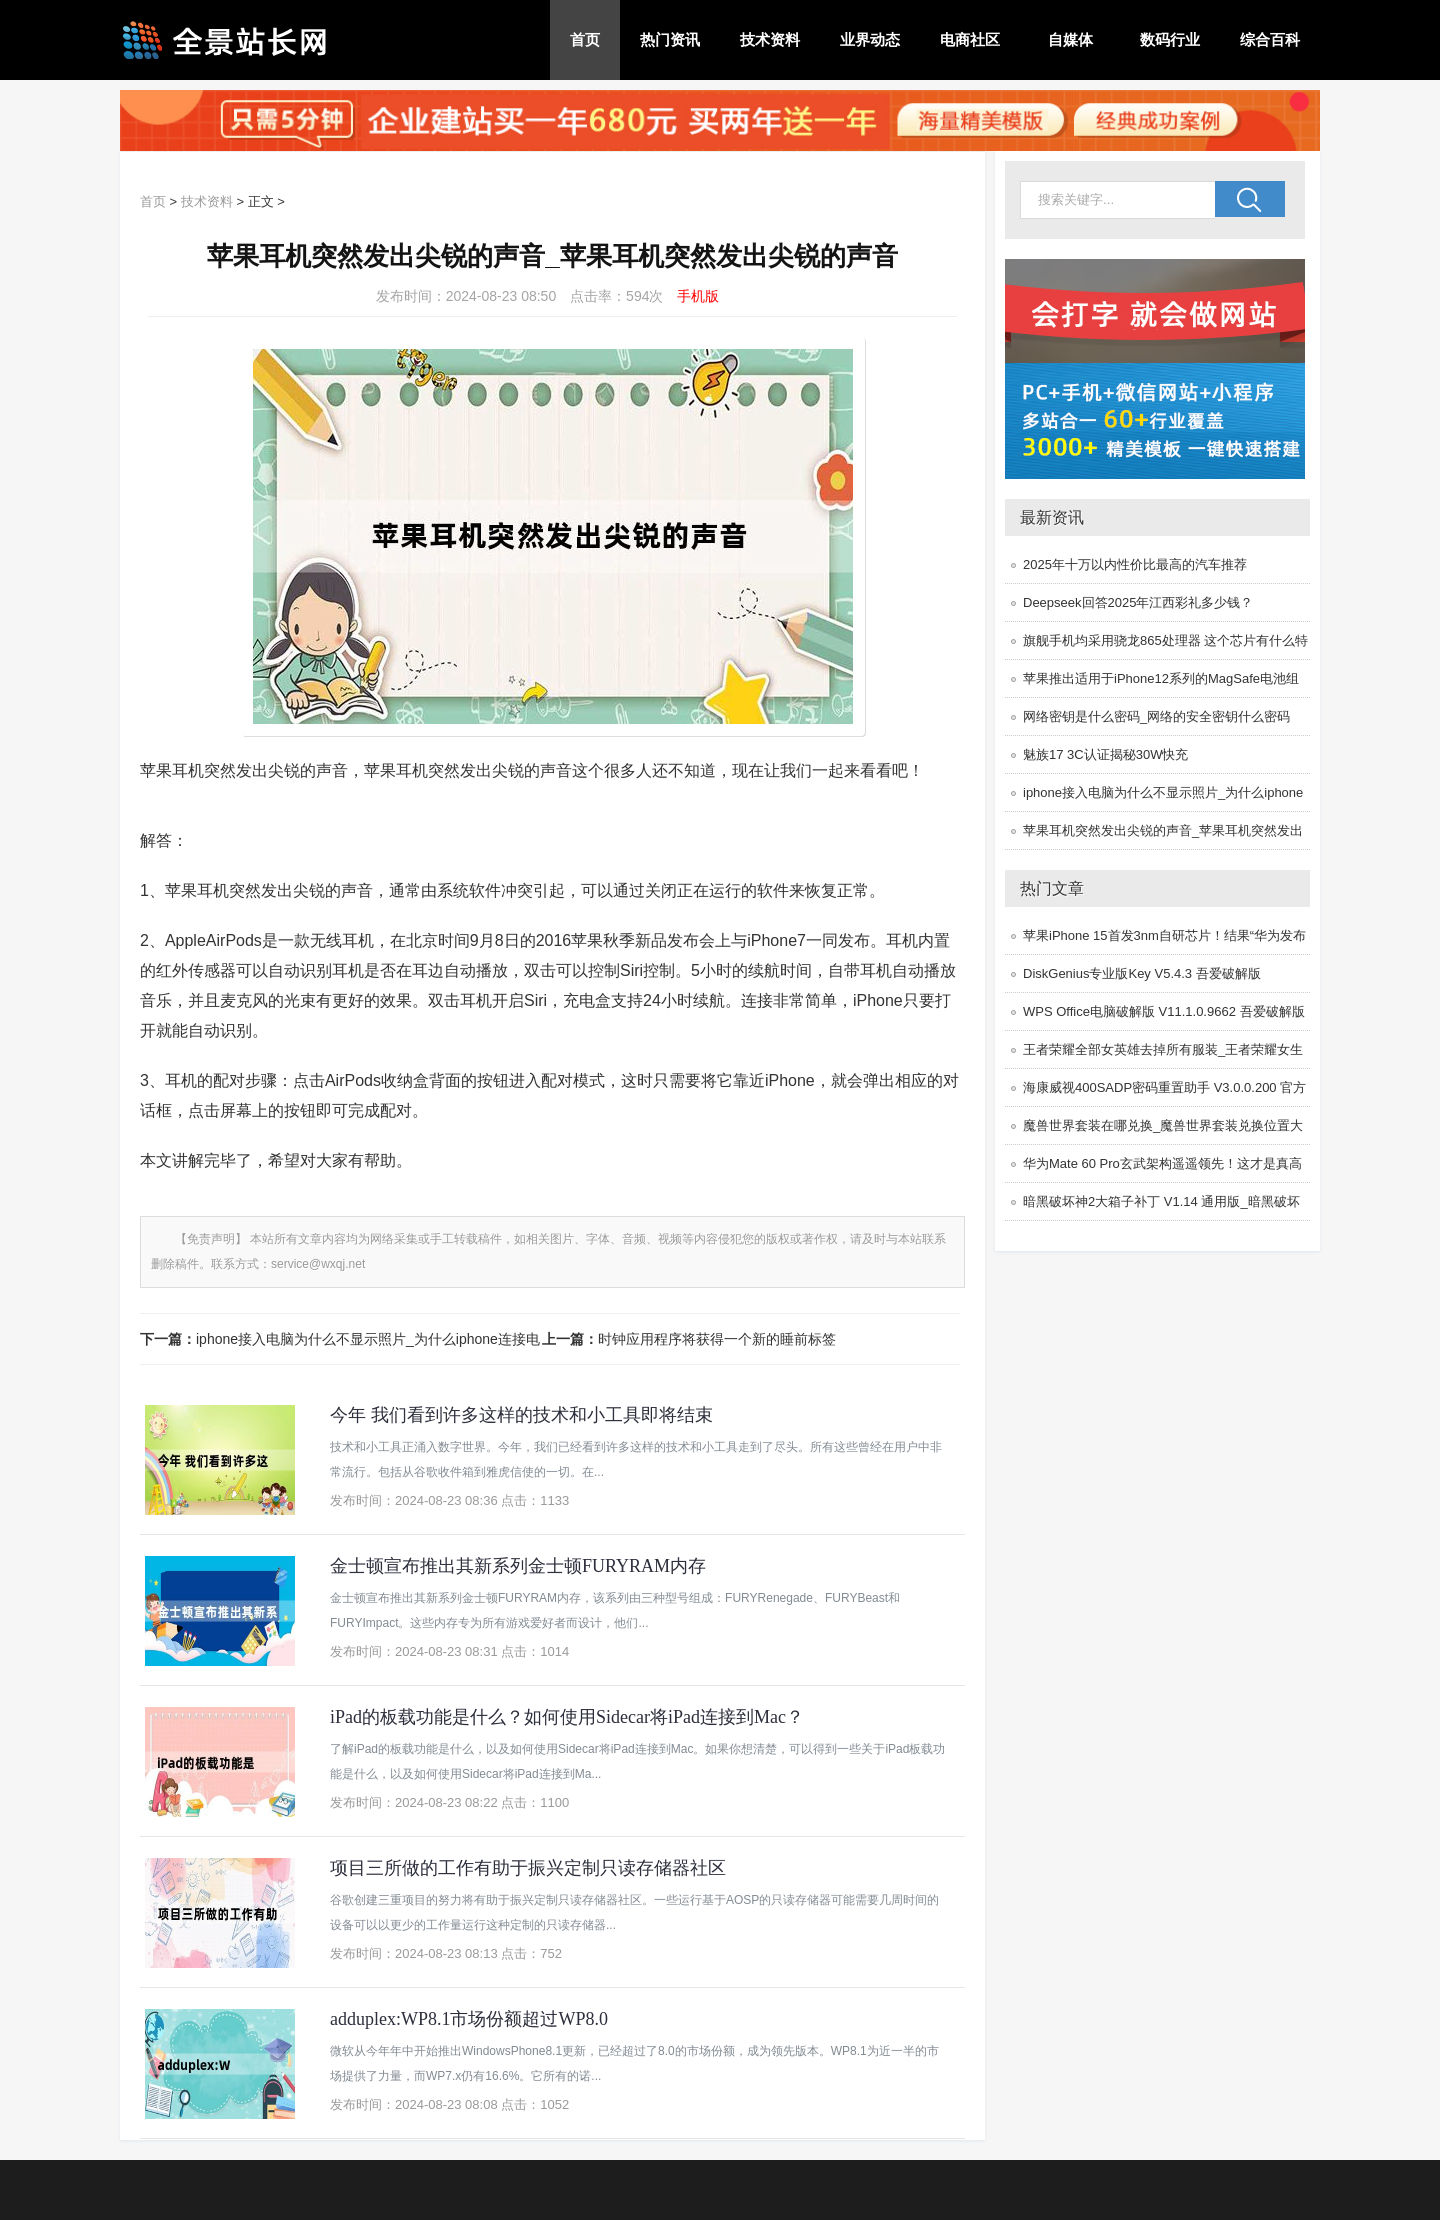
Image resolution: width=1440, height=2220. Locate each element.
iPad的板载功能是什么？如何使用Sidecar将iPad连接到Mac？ (567, 1717)
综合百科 (1270, 39)
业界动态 (870, 39)
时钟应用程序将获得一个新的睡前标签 (717, 1339)
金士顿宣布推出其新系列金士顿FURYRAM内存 (518, 1566)
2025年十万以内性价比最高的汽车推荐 (1135, 564)
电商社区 (970, 39)
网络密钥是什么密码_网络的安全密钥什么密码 (1156, 716)
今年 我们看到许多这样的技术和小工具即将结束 (521, 1415)
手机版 (698, 296)
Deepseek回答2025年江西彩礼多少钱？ (1138, 602)
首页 (585, 39)
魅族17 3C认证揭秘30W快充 (1105, 754)
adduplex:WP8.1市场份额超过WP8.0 (469, 2019)
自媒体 (1070, 39)
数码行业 (1170, 39)
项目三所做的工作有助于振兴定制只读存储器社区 (528, 1868)
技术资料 (770, 39)
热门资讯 (670, 39)
